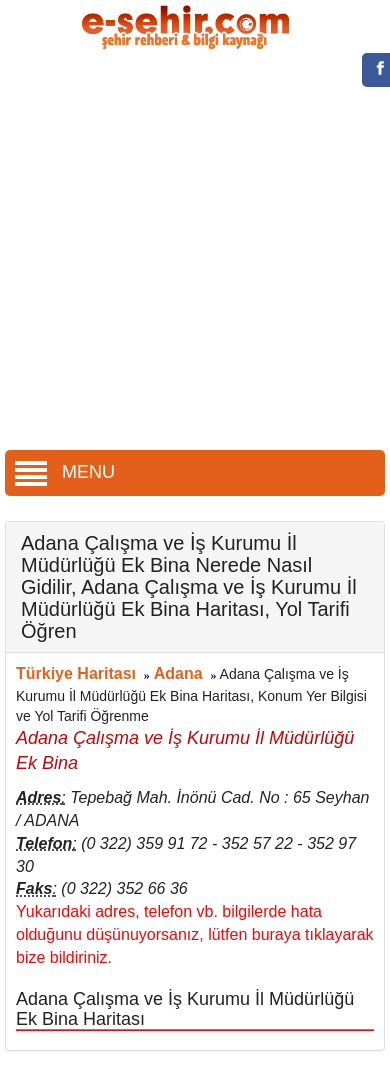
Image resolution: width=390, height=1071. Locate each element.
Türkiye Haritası (76, 673)
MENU (65, 472)
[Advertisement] (187, 252)
